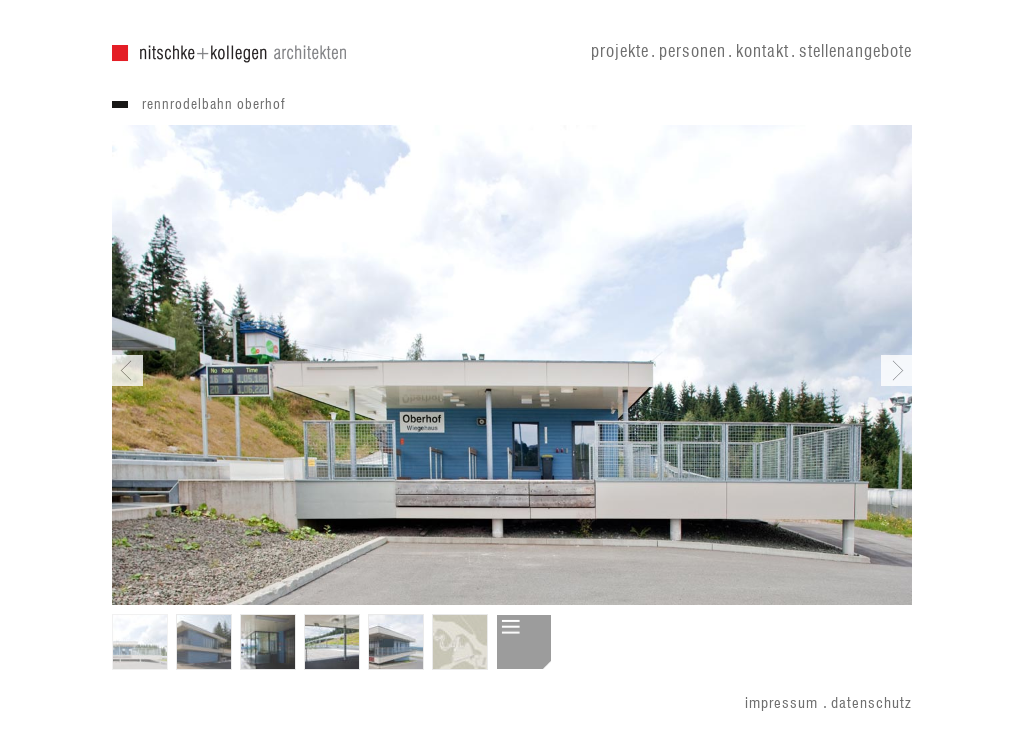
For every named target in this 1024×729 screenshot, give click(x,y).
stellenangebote (855, 51)
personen (692, 51)
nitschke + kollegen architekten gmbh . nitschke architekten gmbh (229, 54)
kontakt (762, 51)
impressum (781, 703)
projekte (620, 51)
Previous (127, 370)
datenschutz (871, 703)
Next (896, 370)
